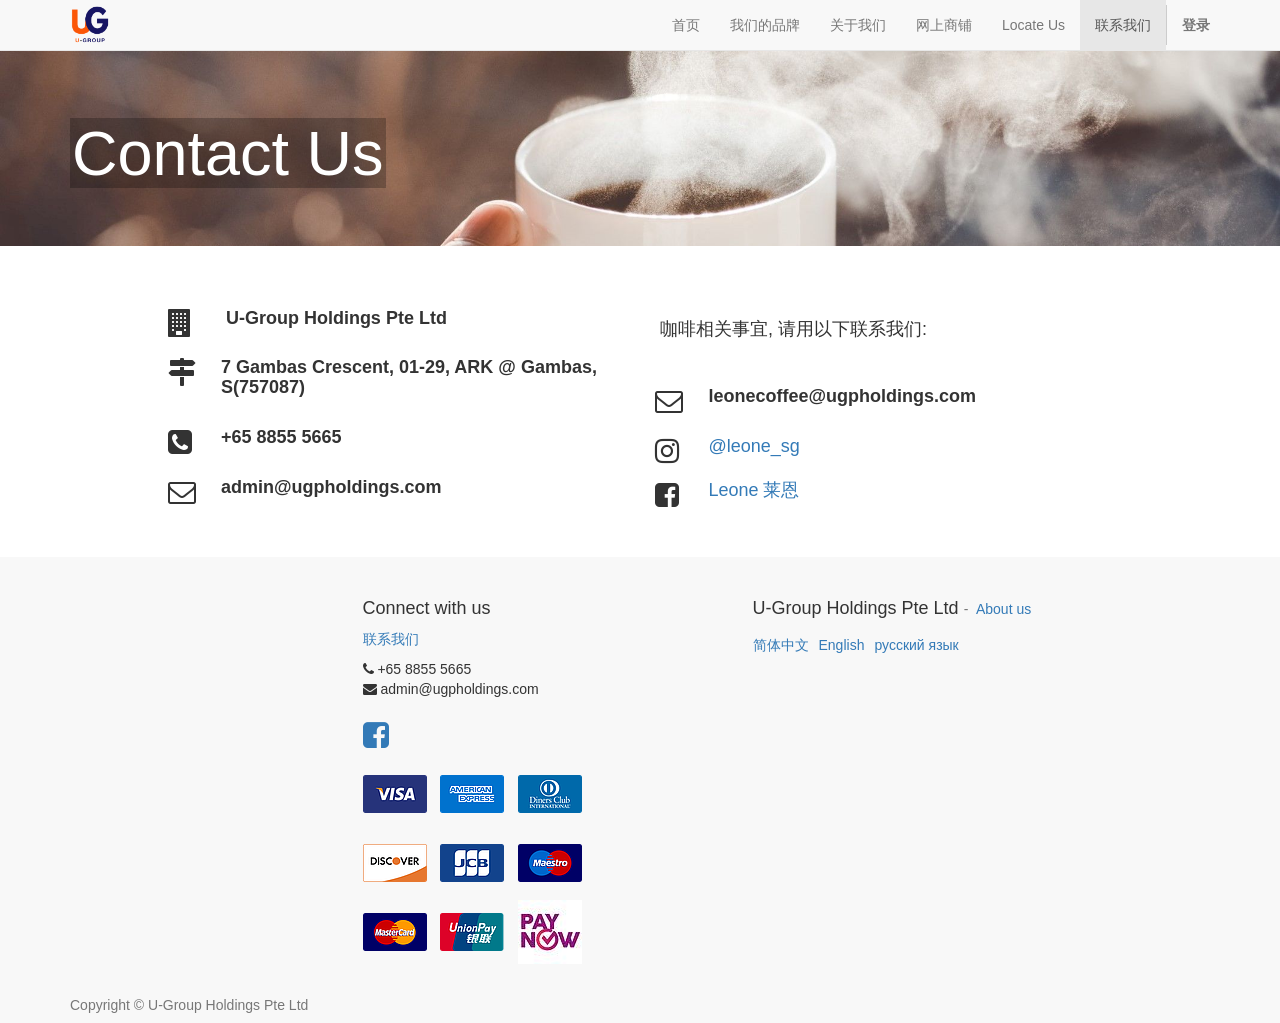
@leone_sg (753, 446)
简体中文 (781, 645)
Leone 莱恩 (753, 490)
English (842, 645)
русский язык (916, 645)
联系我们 (391, 639)
